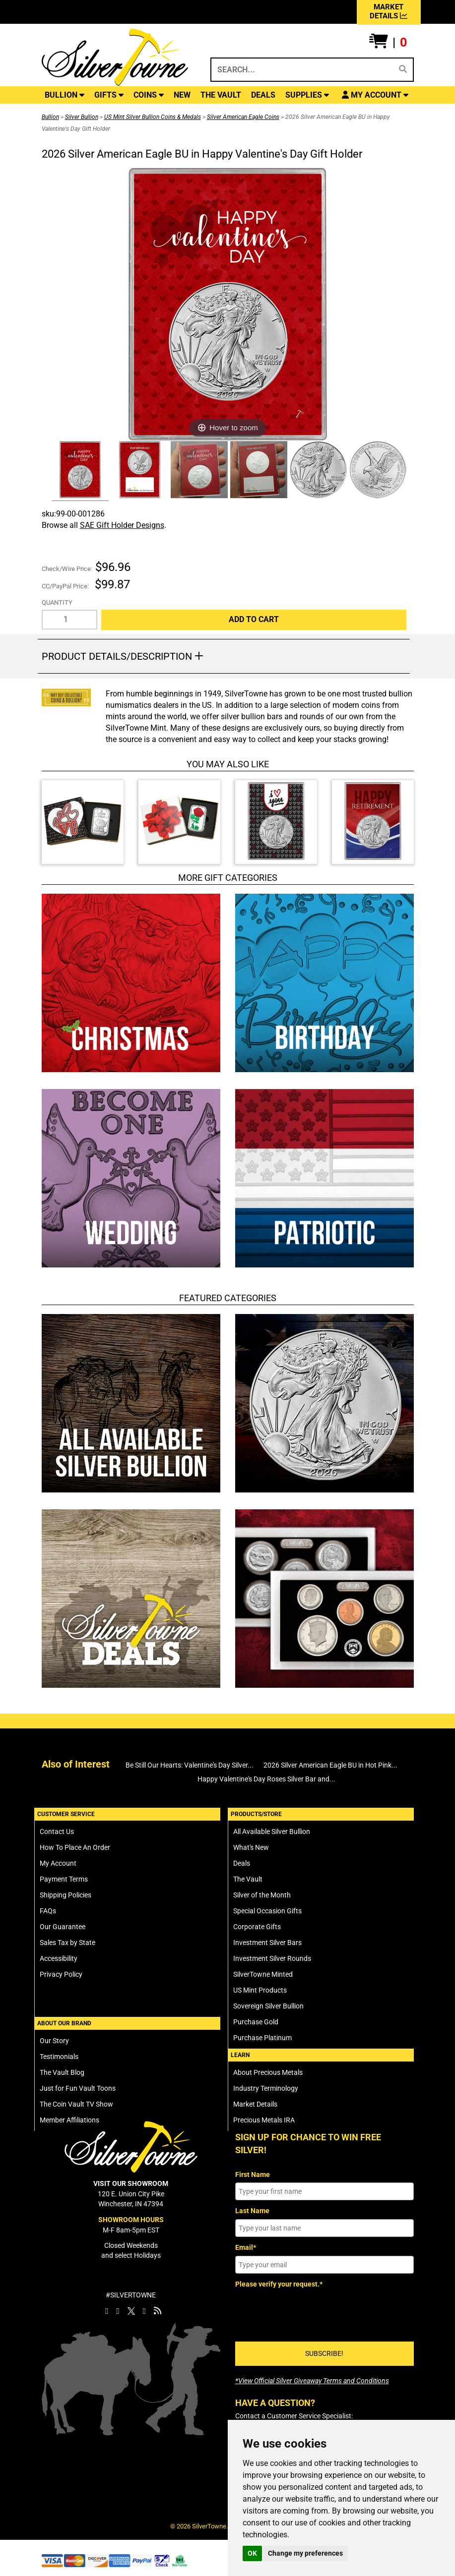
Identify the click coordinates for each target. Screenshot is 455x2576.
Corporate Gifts (257, 1927)
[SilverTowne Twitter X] (131, 2311)
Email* (245, 2247)
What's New (251, 1847)
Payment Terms (64, 1879)
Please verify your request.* (279, 2284)
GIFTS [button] (109, 95)
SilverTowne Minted (263, 1974)
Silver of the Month (262, 1895)
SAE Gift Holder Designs (122, 525)
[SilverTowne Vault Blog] (157, 2311)
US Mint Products (260, 1990)
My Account (58, 1863)
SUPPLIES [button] (307, 95)
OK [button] (252, 2553)
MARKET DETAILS (388, 11)
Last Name (252, 2211)
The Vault (247, 1879)
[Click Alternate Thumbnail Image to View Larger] (79, 471)
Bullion (50, 117)
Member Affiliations (69, 2120)
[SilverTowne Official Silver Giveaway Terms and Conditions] (312, 2381)
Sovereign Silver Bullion (268, 2006)
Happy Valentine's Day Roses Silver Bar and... (266, 1779)
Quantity (57, 602)
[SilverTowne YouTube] (144, 2311)
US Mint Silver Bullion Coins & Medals (152, 117)
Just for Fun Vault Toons (78, 2088)
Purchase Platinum (262, 2038)
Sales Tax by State (67, 1942)
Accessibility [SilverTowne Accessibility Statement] (58, 1958)
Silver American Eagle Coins (243, 117)
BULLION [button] (64, 95)
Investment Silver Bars (267, 1942)
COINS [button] (148, 95)
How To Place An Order (75, 1847)
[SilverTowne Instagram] (117, 2311)
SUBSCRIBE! (324, 2353)
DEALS (263, 95)
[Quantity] (70, 620)
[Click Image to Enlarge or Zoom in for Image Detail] (227, 304)
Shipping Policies (65, 1895)
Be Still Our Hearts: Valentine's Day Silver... (190, 1765)
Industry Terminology (265, 2088)
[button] (388, 42)
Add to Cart (254, 619)
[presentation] (310, 2311)
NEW (182, 95)
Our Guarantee (62, 1927)
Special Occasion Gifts (267, 1911)
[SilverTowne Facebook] (106, 2311)
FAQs (48, 1911)
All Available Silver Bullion (271, 1831)
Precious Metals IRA (264, 2120)
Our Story (54, 2041)
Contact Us (57, 1831)
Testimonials (59, 2057)
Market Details (255, 2104)
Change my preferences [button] (305, 2553)
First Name (252, 2174)
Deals (241, 1863)
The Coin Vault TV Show (76, 2104)
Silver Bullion (81, 117)
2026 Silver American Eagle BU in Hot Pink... (330, 1765)
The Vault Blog (62, 2072)
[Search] (403, 69)
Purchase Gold (255, 2022)
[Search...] (300, 69)
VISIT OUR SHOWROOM (130, 2183)
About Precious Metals (268, 2072)
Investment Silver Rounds (272, 1958)
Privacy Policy (61, 1974)
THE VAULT (220, 95)
